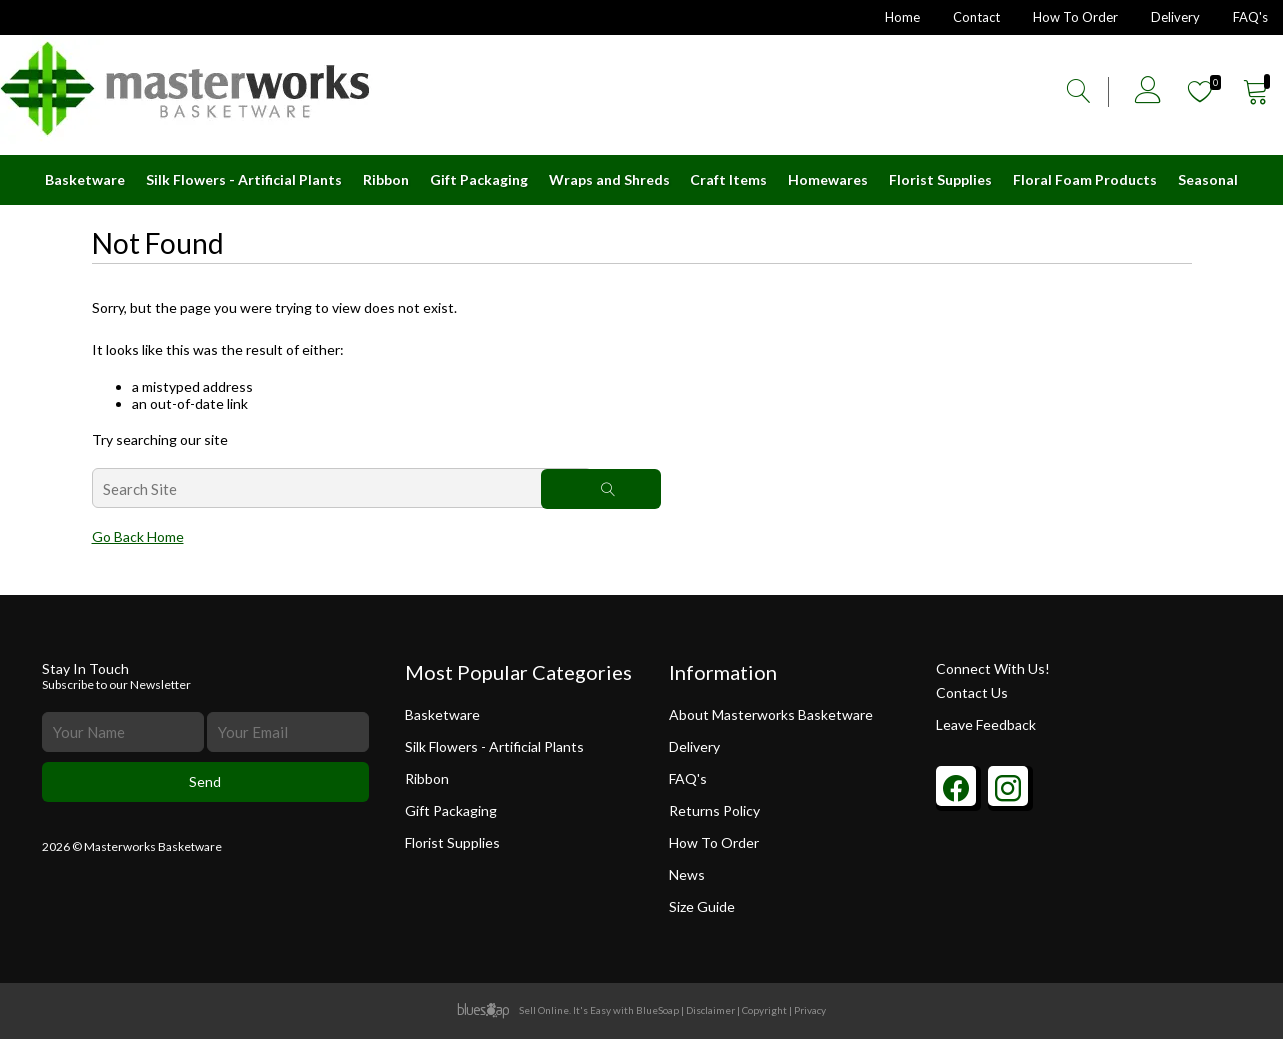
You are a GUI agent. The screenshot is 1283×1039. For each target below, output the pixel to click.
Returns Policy (714, 810)
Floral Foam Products (1085, 179)
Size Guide (711, 907)
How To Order (1075, 17)
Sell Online (544, 1010)
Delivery (1175, 17)
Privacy (810, 1010)
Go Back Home (138, 536)
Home (902, 17)
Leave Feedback (986, 724)
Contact (976, 17)
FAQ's (1250, 17)
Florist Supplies (940, 179)
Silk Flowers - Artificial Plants (244, 179)
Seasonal (1208, 179)
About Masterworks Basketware (771, 714)
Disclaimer (710, 1010)
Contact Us (972, 692)
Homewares (828, 179)
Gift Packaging (479, 179)
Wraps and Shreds (609, 179)
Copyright (764, 1010)
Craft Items (728, 179)
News (687, 874)
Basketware (85, 179)
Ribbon (386, 179)
